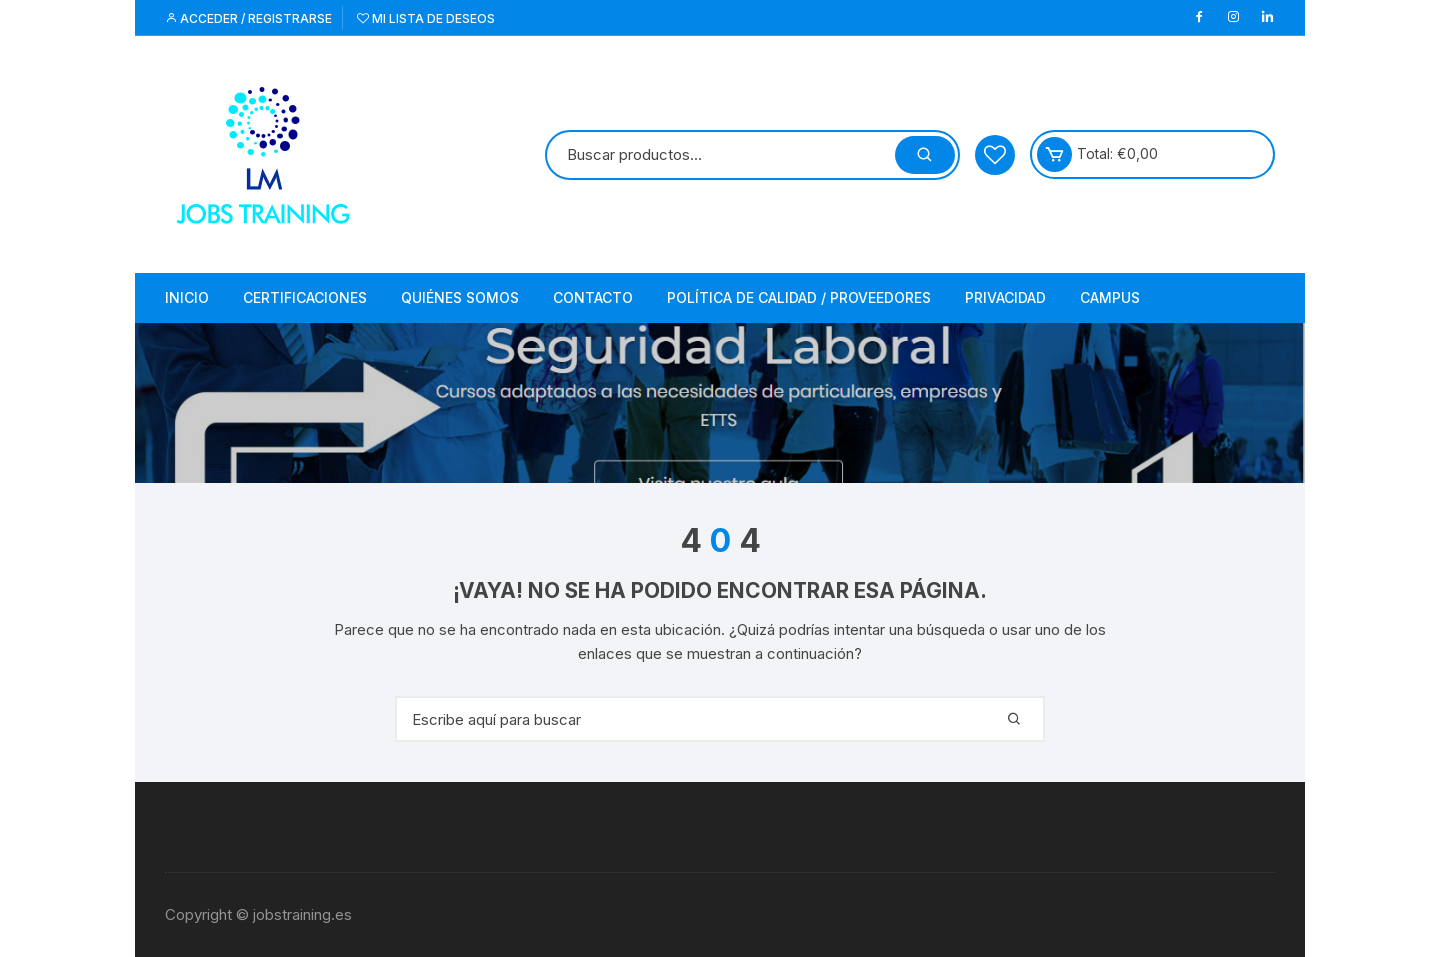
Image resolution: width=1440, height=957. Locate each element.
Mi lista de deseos (426, 18)
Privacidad (1005, 297)
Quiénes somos (460, 297)
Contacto (593, 297)
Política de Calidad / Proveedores (799, 297)
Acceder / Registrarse (248, 18)
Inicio (187, 297)
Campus (1110, 297)
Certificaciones (305, 297)
